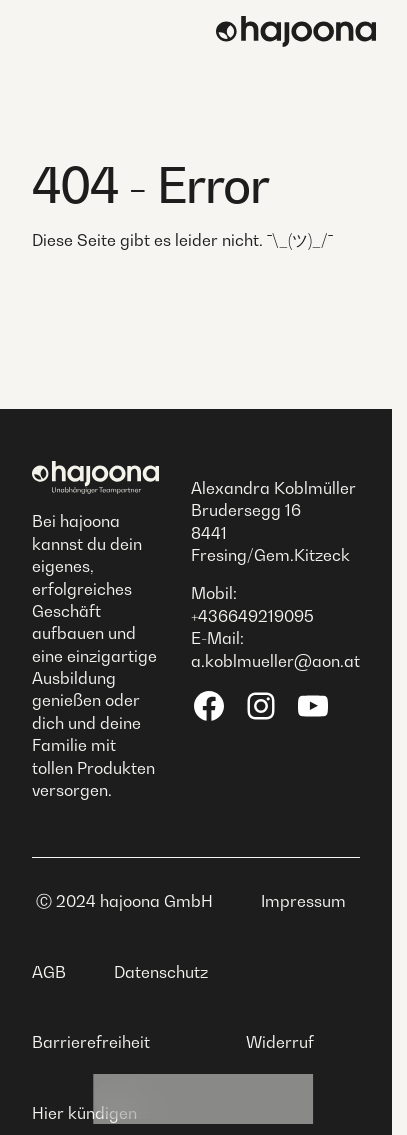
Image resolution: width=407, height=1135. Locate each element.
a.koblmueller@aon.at (275, 661)
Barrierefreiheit (91, 1042)
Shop (260, 1099)
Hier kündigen (84, 1113)
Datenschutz (161, 972)
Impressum (303, 901)
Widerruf (280, 1042)
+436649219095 (252, 616)
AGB (49, 972)
